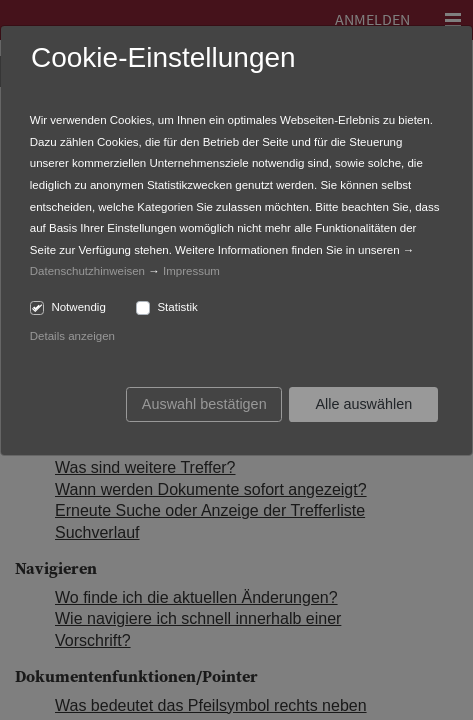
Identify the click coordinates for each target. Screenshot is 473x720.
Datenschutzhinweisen (87, 271)
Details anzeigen (72, 336)
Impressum (191, 271)
